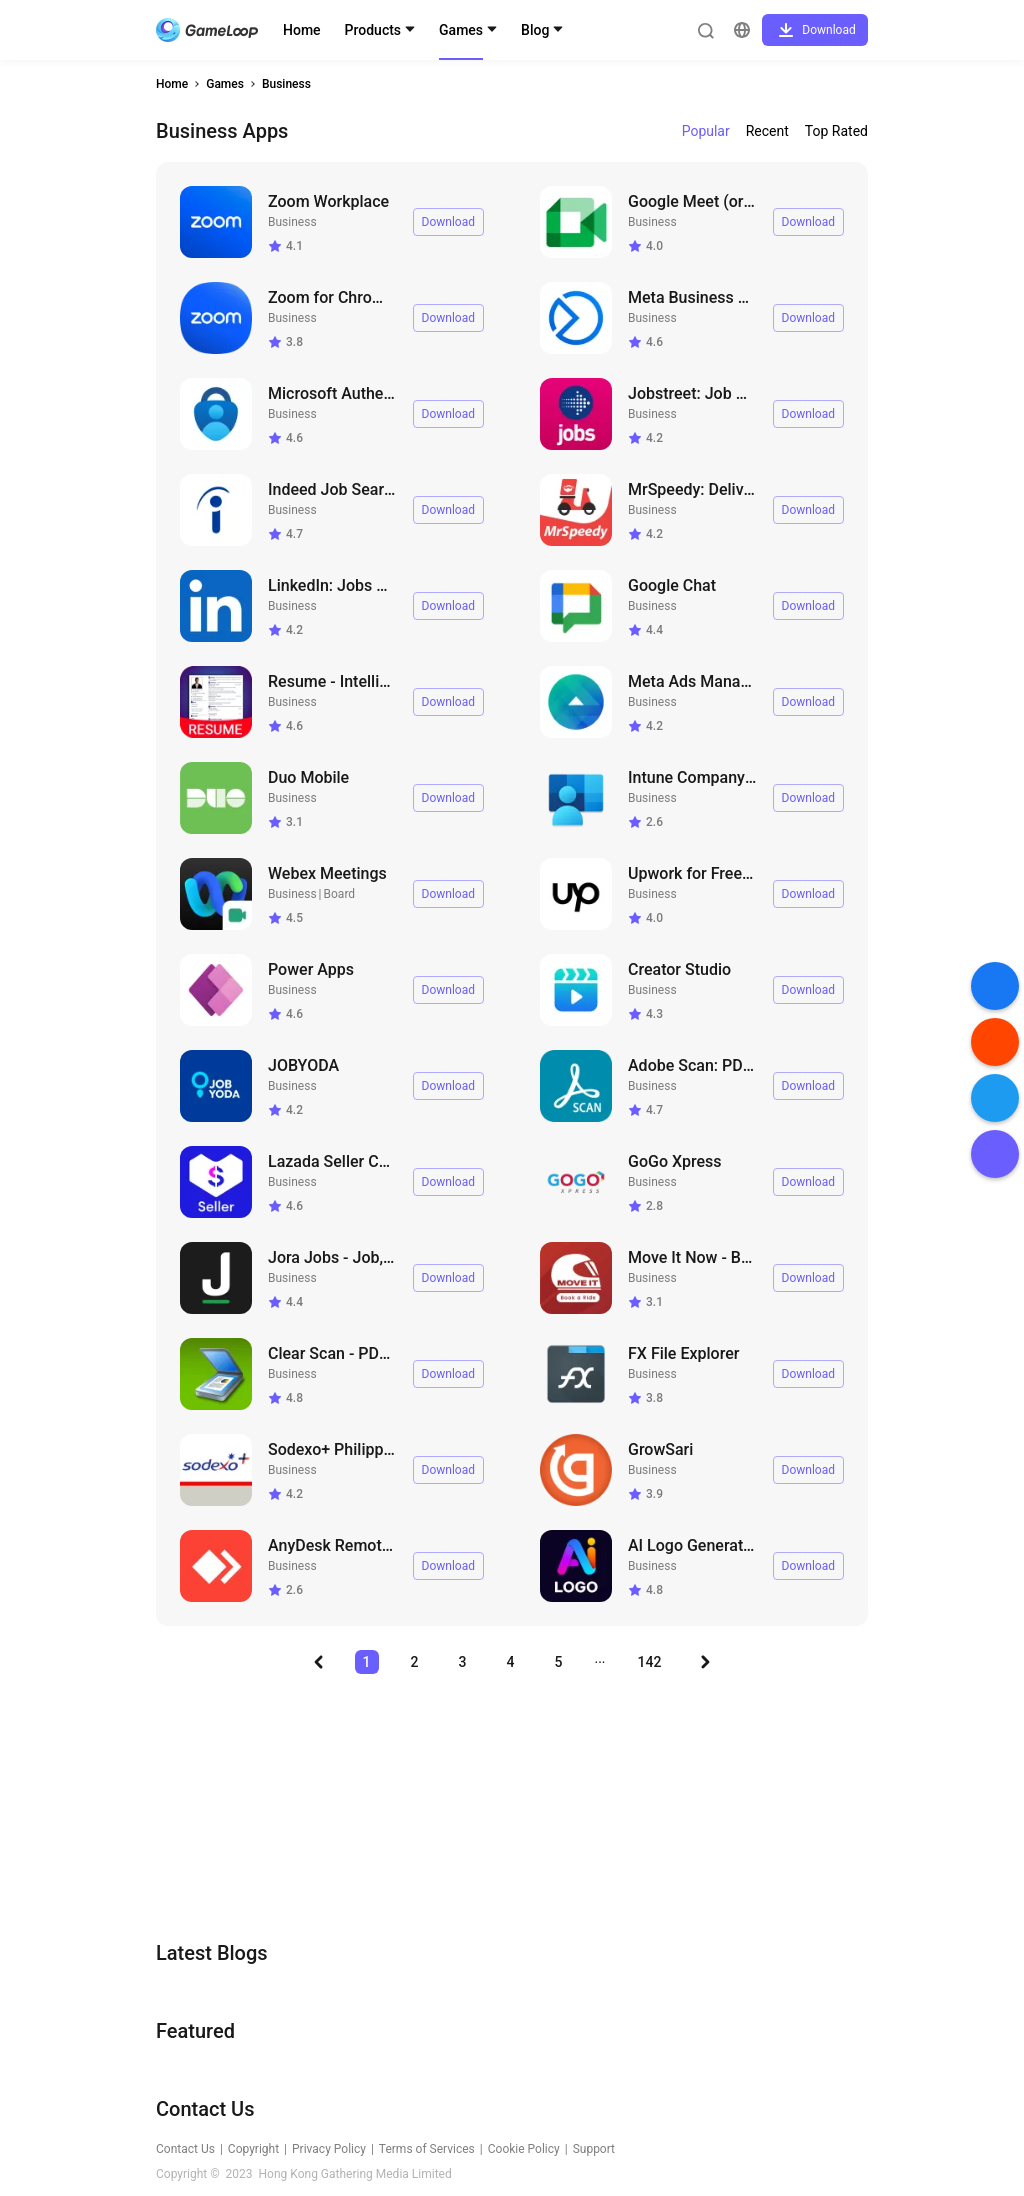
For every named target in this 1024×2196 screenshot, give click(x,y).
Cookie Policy (524, 2149)
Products (373, 30)
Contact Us (185, 2149)
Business (286, 84)
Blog (535, 30)
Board (340, 894)
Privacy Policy (329, 2149)
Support (594, 2149)
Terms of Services (427, 2149)
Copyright (253, 2149)
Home (302, 30)
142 (650, 1662)
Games (461, 30)
